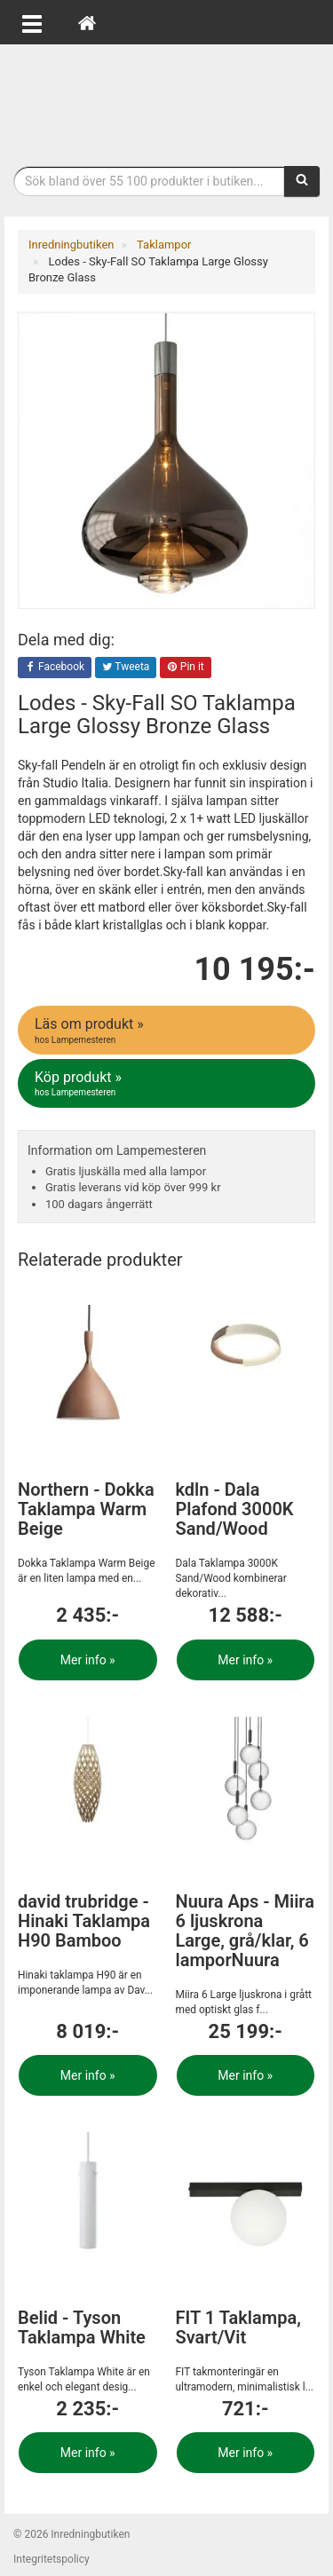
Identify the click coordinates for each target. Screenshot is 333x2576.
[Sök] (302, 181)
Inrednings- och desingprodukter (167, 101)
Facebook (54, 667)
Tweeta (126, 667)
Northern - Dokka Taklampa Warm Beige (86, 1509)
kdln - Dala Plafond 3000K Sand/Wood (235, 1509)
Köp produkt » (168, 1084)
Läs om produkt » (168, 1030)
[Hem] (87, 22)
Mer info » (87, 1660)
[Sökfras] (149, 181)
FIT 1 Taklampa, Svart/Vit (238, 2327)
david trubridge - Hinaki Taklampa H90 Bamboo (84, 1921)
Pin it (185, 667)
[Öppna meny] (32, 22)
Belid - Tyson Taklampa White (82, 2327)
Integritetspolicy (51, 2559)
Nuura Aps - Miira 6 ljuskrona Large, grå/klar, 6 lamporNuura (245, 1931)
